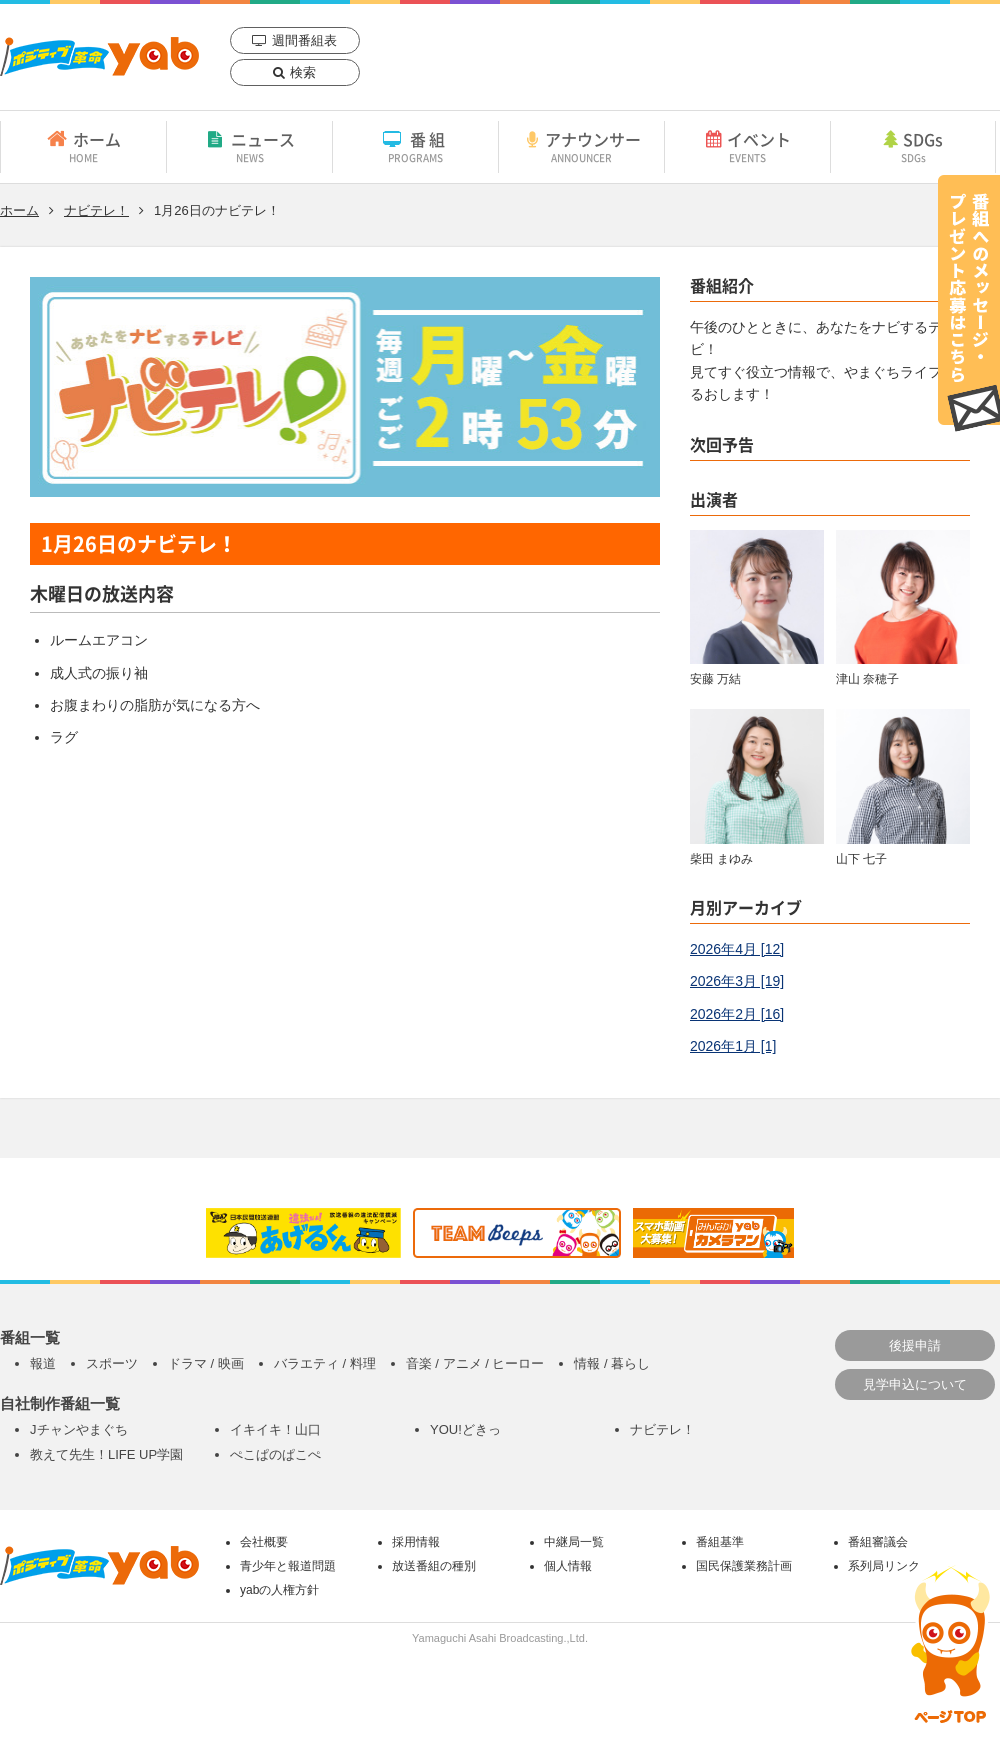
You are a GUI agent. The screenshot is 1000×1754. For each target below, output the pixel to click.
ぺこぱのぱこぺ (275, 1454)
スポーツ (112, 1363)
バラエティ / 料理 (325, 1363)
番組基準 (720, 1542)
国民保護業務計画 (744, 1566)
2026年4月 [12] (737, 949)
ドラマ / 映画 (206, 1363)
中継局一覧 (574, 1542)
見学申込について (915, 1384)
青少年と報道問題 (288, 1566)
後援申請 (915, 1345)
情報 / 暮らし (612, 1363)
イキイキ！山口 (275, 1429)
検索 (303, 72)
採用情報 (416, 1542)
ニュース (249, 146)
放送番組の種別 (434, 1566)
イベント (747, 146)
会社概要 (264, 1542)
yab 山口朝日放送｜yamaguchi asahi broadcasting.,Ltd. (99, 56)
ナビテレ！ (96, 210)
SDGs (913, 146)
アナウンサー (581, 146)
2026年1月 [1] (733, 1046)
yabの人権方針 (279, 1590)
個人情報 (568, 1566)
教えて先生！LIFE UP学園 (106, 1454)
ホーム (83, 146)
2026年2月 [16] (737, 1014)
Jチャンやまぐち (79, 1429)
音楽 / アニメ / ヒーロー (475, 1363)
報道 (43, 1363)
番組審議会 (878, 1542)
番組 (415, 146)
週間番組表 (304, 40)
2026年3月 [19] (737, 981)
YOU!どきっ (465, 1429)
